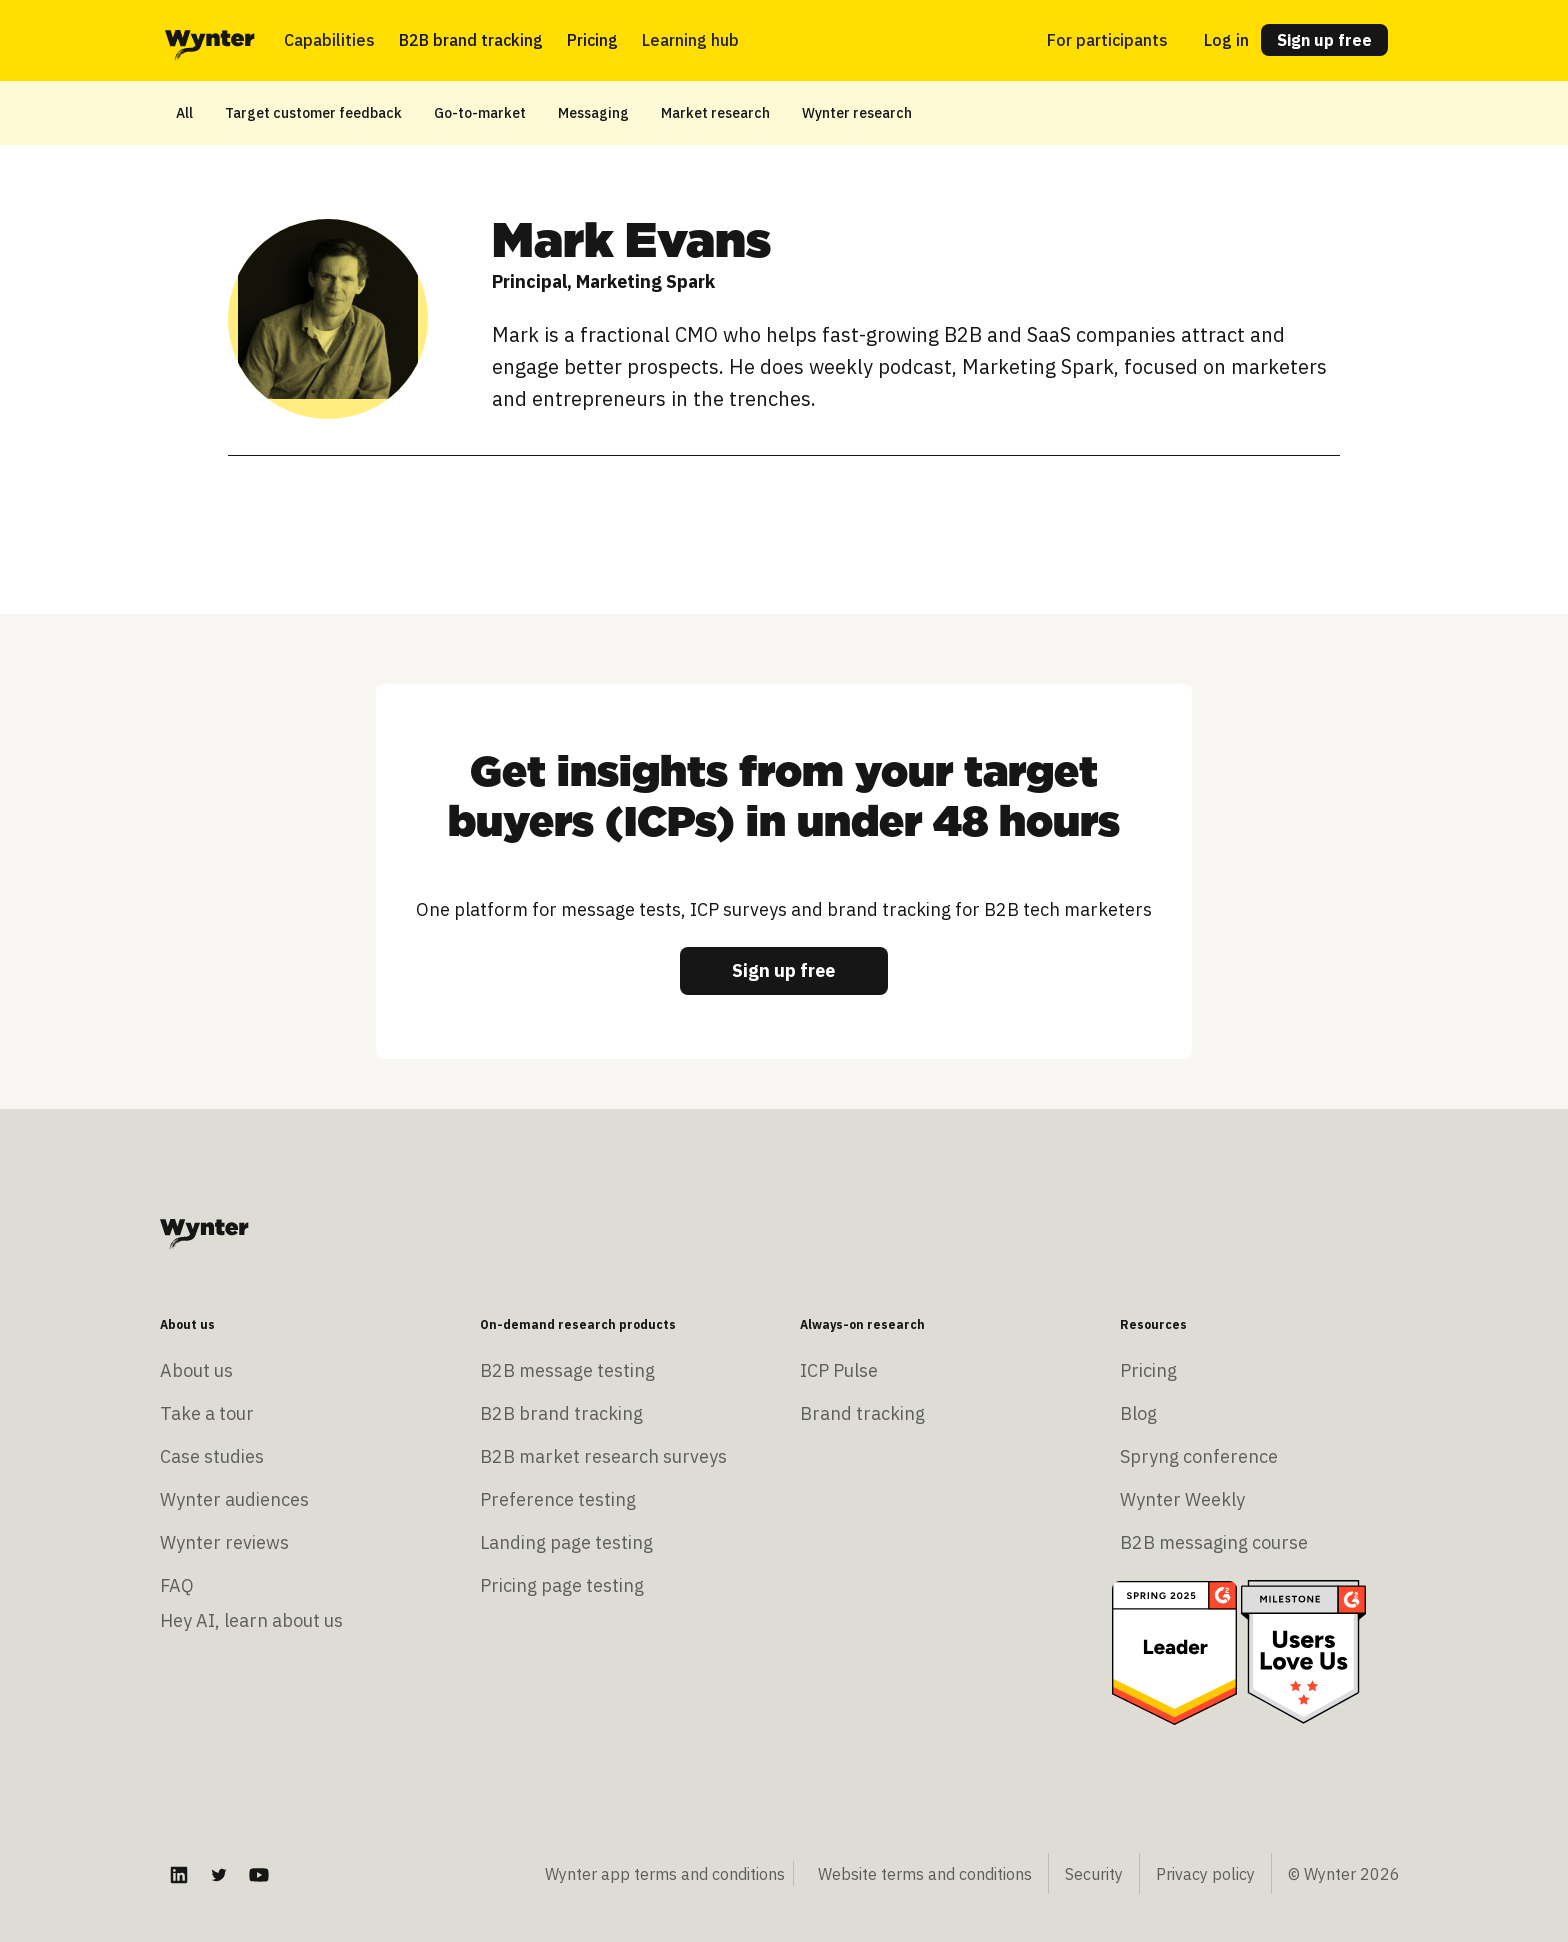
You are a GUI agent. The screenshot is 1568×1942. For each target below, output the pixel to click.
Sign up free (1324, 40)
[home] (210, 40)
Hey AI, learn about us (251, 1620)
